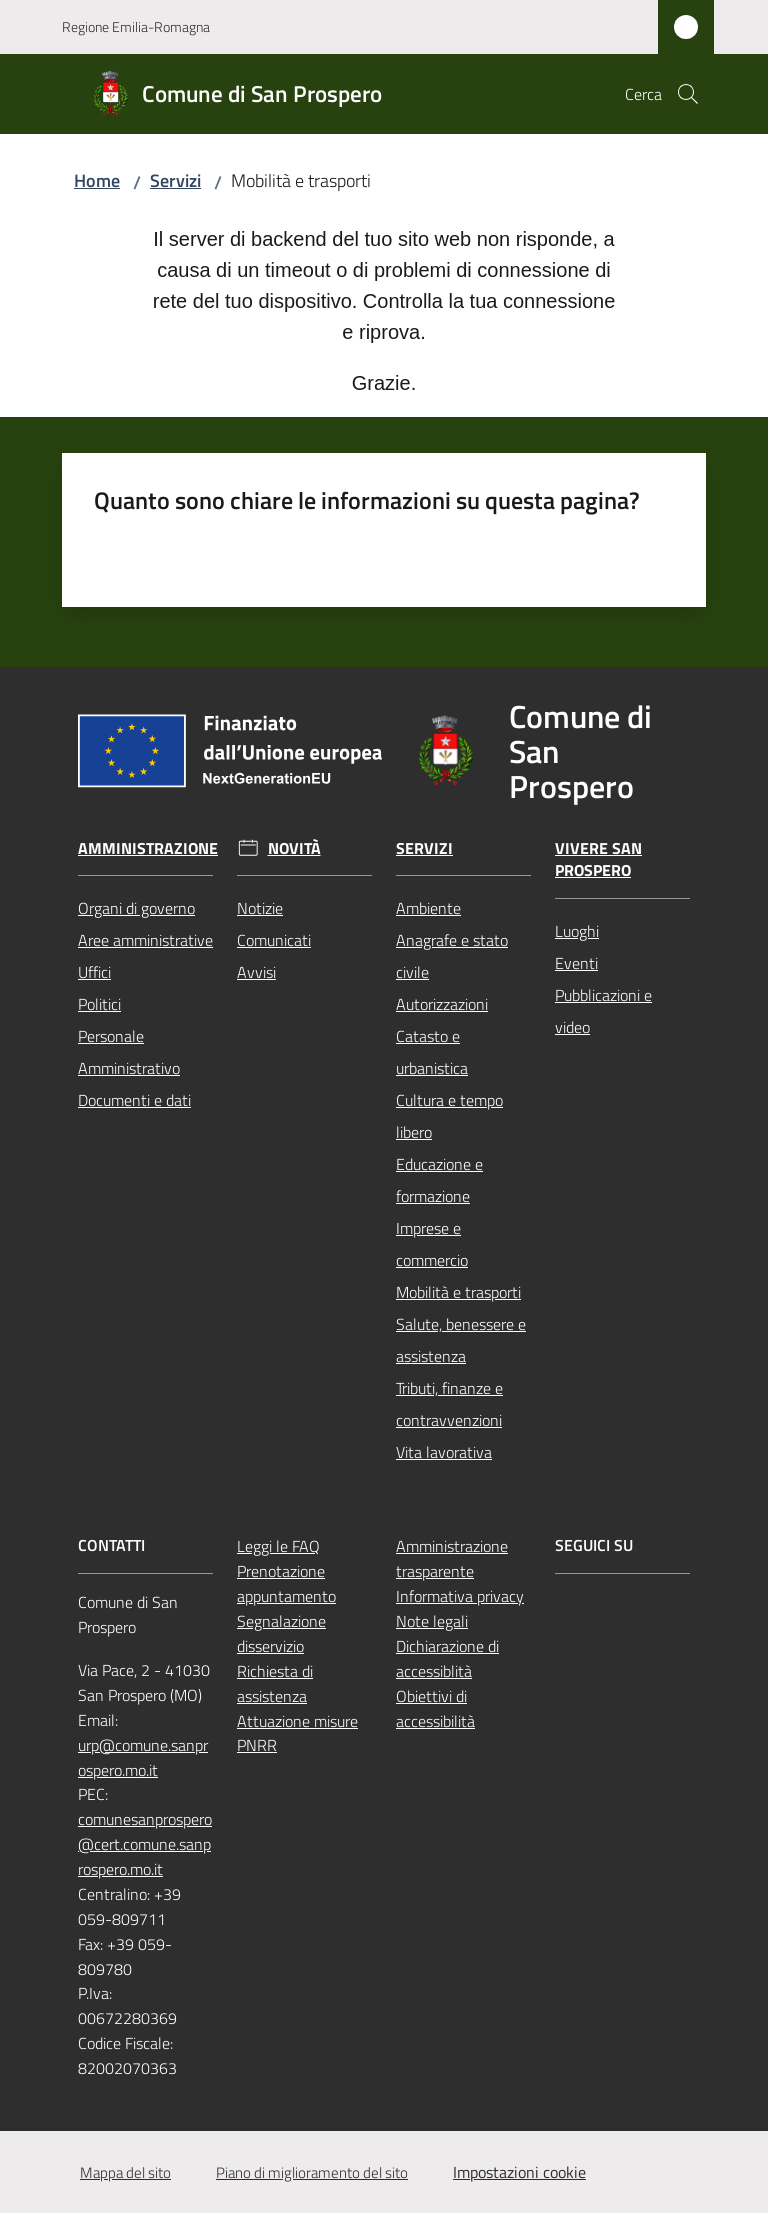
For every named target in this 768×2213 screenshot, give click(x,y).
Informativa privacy (460, 1596)
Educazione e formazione (439, 1180)
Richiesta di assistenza (275, 1683)
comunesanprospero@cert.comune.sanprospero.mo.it (145, 1844)
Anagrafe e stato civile (452, 956)
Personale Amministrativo (129, 1052)
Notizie (260, 908)
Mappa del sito (125, 2172)
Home (97, 180)
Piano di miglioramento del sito (312, 2172)
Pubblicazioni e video (603, 1011)
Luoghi (577, 931)
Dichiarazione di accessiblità (447, 1658)
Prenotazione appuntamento (286, 1583)
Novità (294, 848)
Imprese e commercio (432, 1244)
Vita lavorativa (444, 1452)
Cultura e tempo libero (449, 1116)
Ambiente (428, 908)
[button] (688, 94)
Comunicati (274, 940)
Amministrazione (148, 848)
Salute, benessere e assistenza (461, 1340)
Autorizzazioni (442, 1004)
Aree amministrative (145, 940)
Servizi (175, 180)
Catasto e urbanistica (432, 1052)
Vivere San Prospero (598, 860)
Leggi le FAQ (278, 1546)
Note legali (432, 1621)
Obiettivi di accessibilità (435, 1708)
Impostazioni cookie (519, 2172)
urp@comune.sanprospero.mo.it (143, 1757)
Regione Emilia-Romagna (136, 26)
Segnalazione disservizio (281, 1633)
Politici (99, 1004)
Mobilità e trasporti (458, 1292)
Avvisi (256, 972)
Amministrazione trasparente (452, 1558)
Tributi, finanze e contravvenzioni (449, 1404)
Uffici (94, 972)
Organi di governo (136, 908)
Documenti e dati (134, 1100)
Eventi (576, 963)
